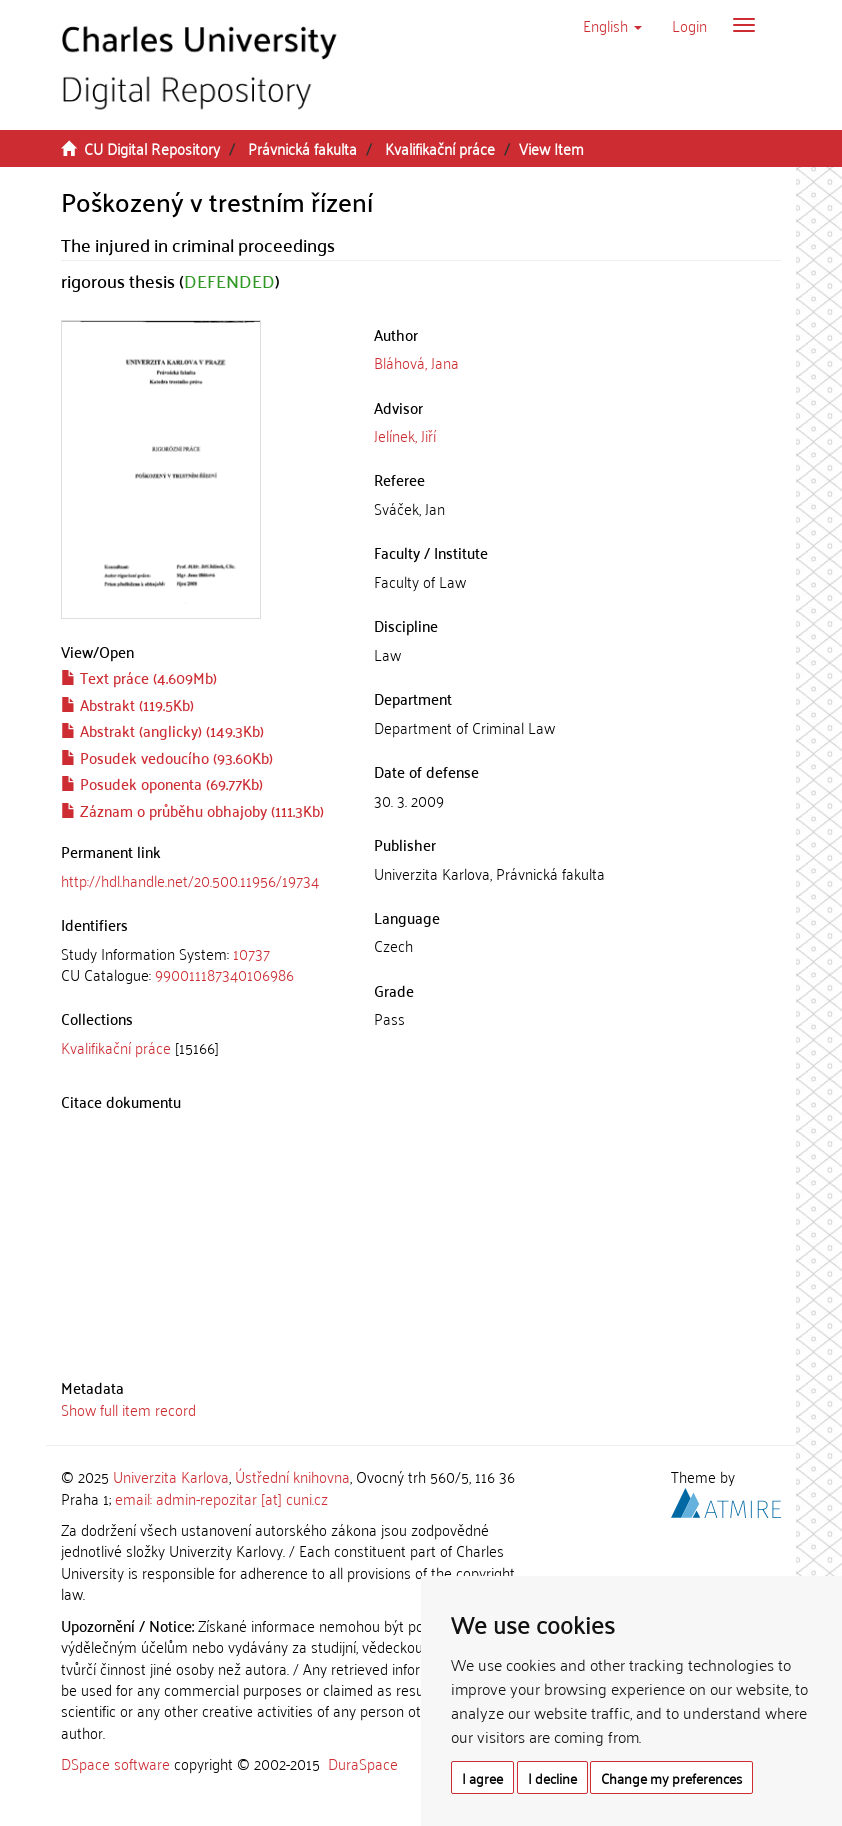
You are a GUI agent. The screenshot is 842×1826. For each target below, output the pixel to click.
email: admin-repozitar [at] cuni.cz (221, 1498)
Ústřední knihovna (292, 1476)
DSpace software (115, 1763)
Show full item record (128, 1409)
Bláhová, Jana (416, 362)
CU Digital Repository (152, 148)
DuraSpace (363, 1763)
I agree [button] (482, 1777)
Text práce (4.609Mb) (139, 677)
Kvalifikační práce (440, 148)
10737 (251, 953)
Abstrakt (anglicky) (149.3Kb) (162, 730)
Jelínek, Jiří (405, 435)
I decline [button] (552, 1777)
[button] (612, 25)
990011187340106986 (224, 974)
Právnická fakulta (302, 148)
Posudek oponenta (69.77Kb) (162, 783)
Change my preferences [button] (671, 1777)
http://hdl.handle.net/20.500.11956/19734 (190, 880)
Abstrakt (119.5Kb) (127, 704)
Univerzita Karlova (171, 1476)
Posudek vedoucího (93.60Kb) (167, 757)
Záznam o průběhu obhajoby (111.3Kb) (192, 810)
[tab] (202, 964)
